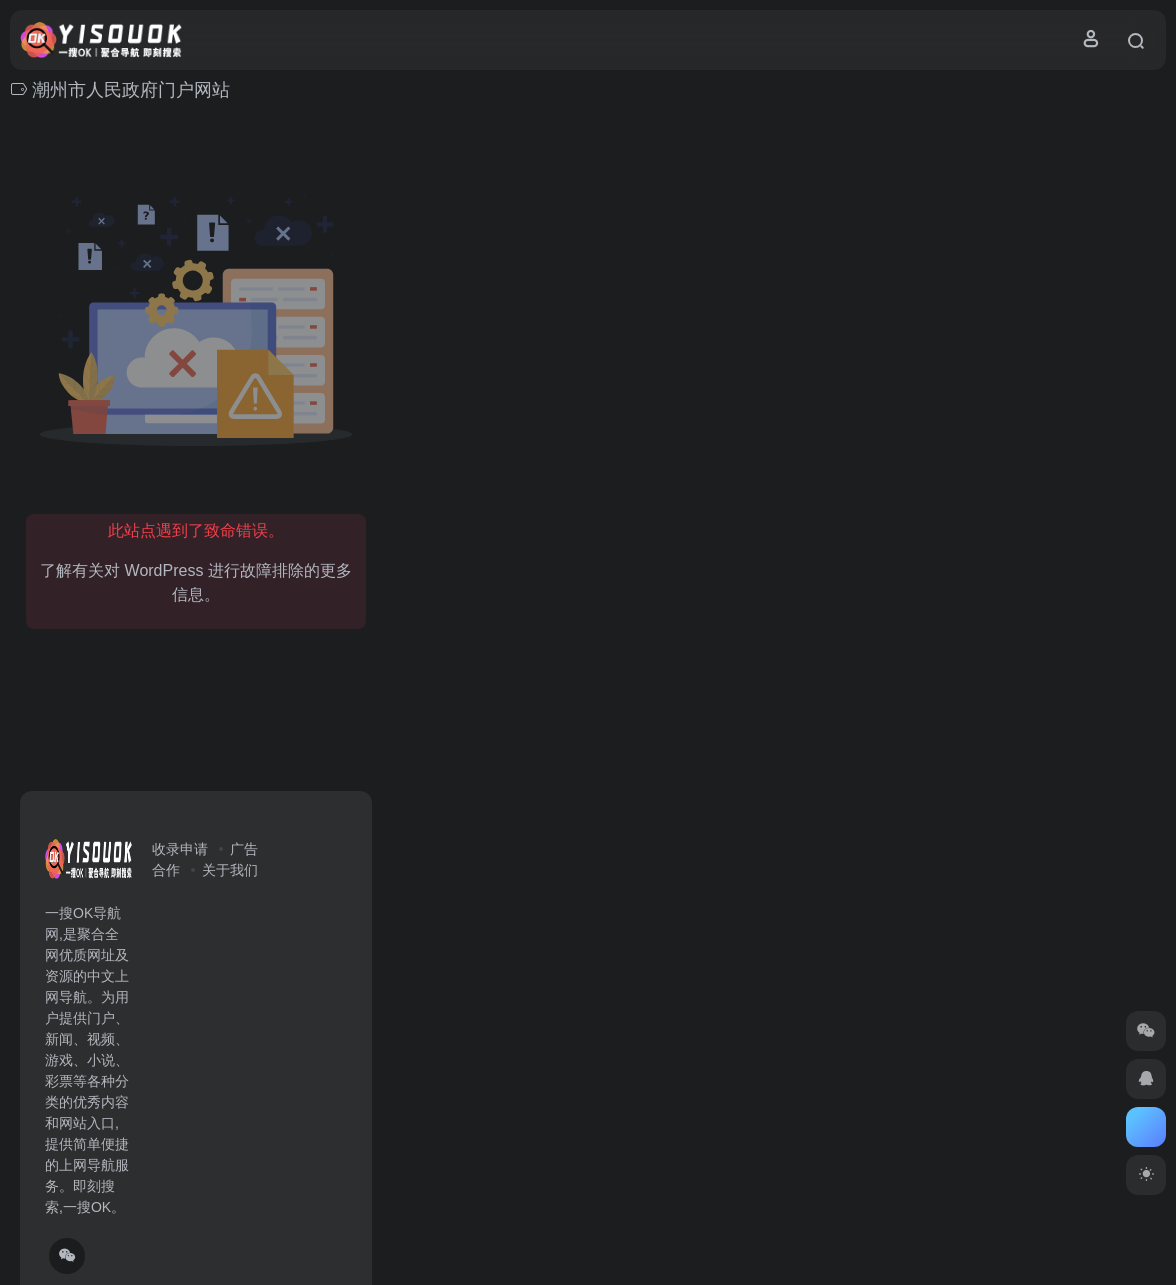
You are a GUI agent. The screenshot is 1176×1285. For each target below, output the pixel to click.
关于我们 (230, 870)
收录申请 (180, 849)
